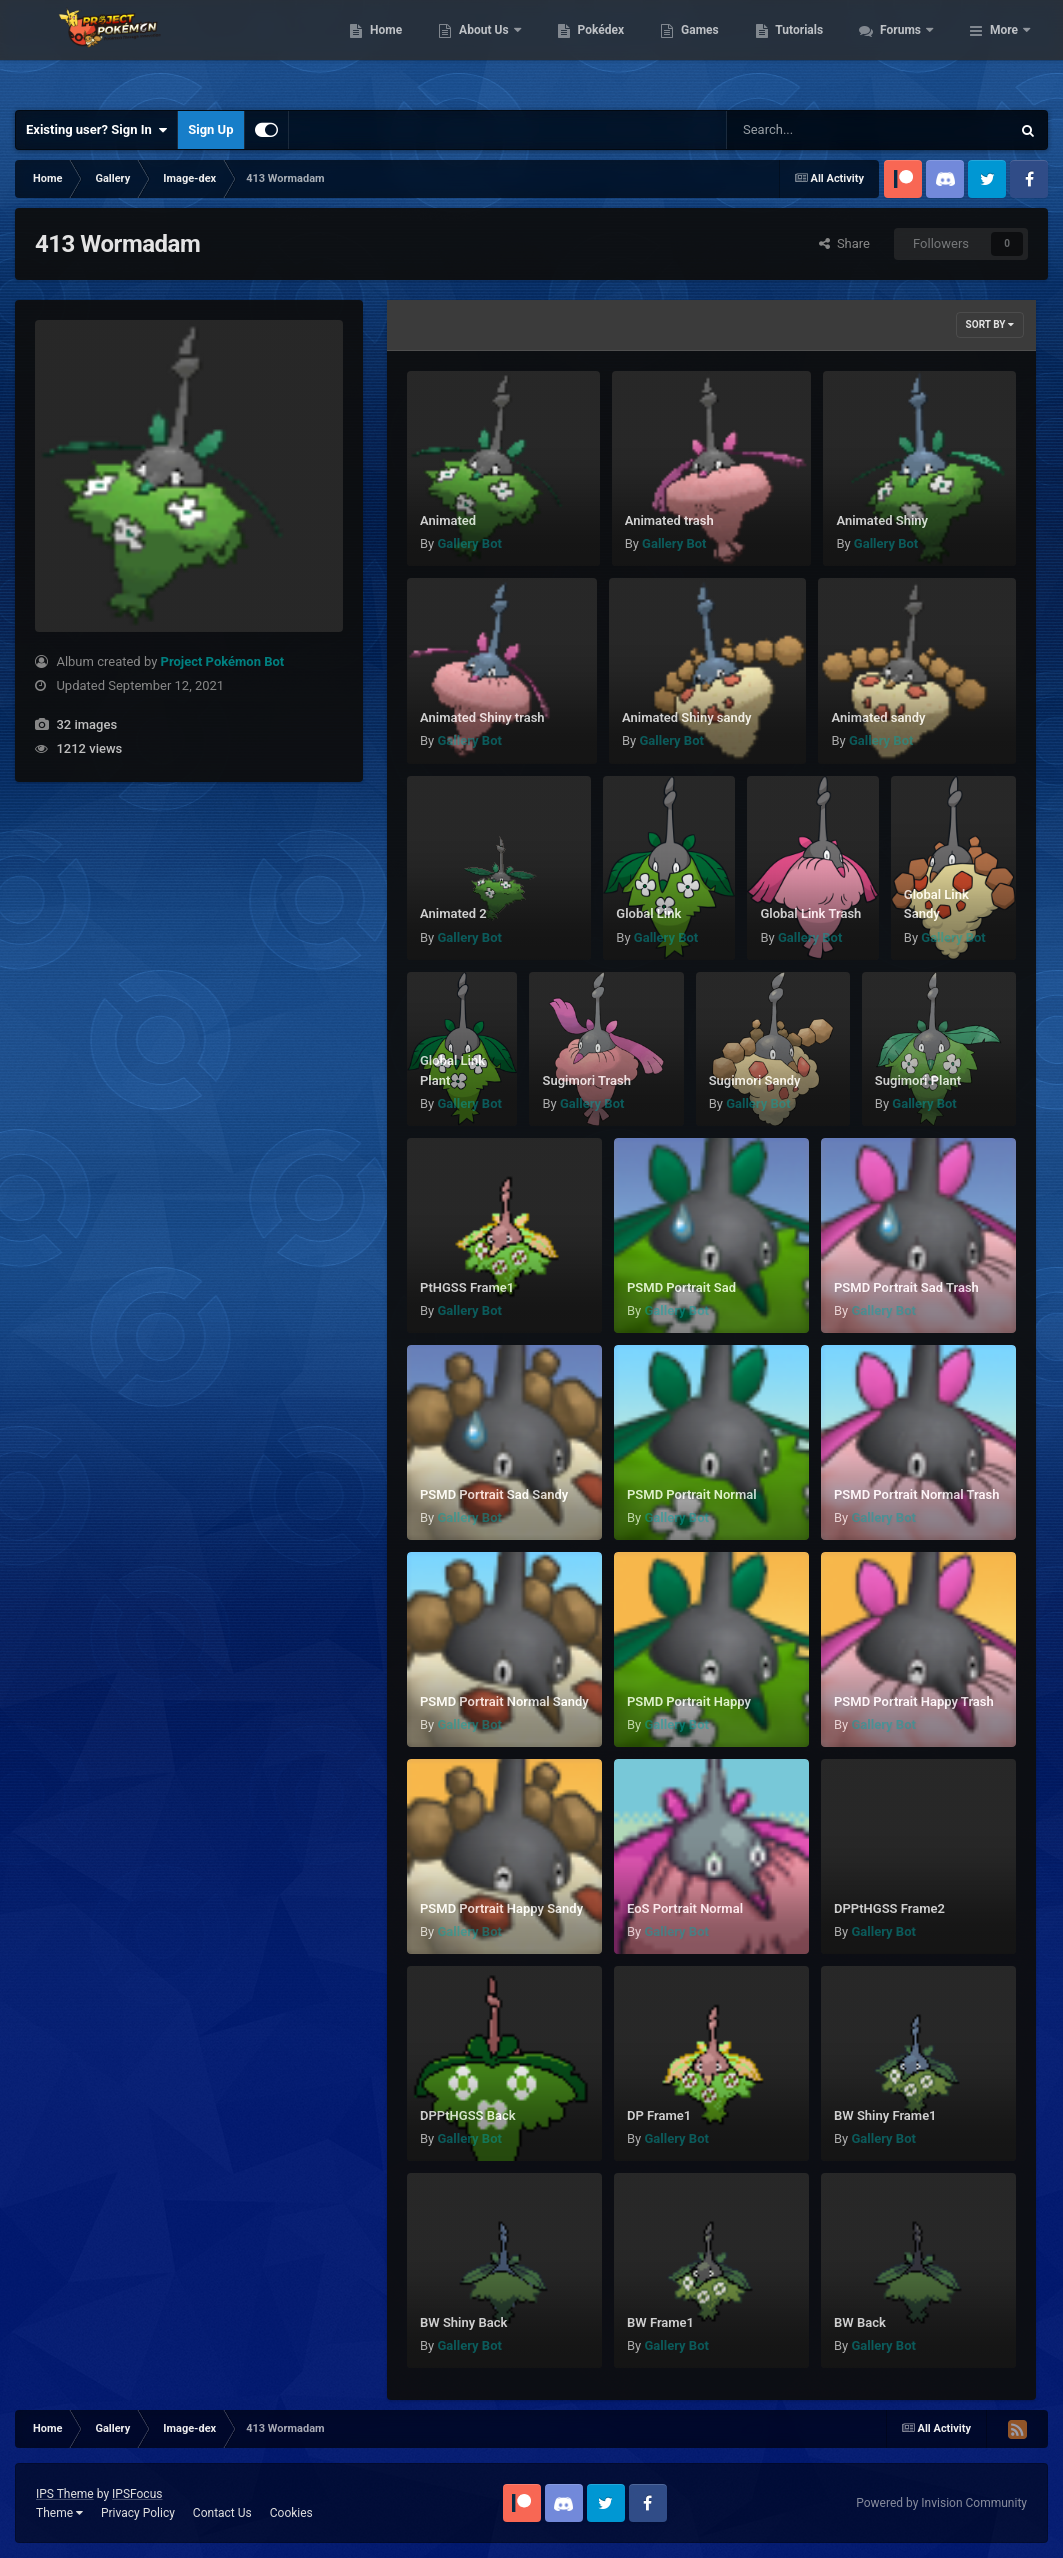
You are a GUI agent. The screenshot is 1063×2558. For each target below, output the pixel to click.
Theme (59, 2513)
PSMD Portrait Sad (681, 1287)
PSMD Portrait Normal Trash (916, 1494)
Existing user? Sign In (96, 130)
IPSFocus (137, 2494)
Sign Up (210, 129)
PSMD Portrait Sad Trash (906, 1287)
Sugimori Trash (586, 1080)
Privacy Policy (138, 2513)
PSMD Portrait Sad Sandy (494, 1494)
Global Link (648, 913)
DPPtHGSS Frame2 (889, 1908)
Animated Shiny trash (482, 717)
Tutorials (908, 50)
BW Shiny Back (463, 2322)
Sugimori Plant (918, 1080)
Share (844, 243)
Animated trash (669, 520)
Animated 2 (453, 913)
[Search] (818, 130)
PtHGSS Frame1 (467, 1287)
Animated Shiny (882, 520)
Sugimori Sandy (755, 1080)
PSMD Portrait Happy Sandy (501, 1908)
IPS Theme (65, 2494)
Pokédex (709, 50)
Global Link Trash (810, 913)
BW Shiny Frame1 (885, 2115)
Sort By (990, 324)
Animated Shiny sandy (687, 717)
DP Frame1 (659, 2115)
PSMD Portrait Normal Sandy (504, 1701)
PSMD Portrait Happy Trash (914, 1701)
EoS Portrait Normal (685, 1908)
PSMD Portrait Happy (689, 1701)
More (1004, 50)
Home (494, 50)
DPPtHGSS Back (468, 2115)
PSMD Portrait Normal (692, 1494)
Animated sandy (878, 717)
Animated (448, 520)
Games (808, 50)
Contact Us (222, 2513)
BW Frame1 (660, 2322)
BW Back (860, 2322)
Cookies (291, 2513)
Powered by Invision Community (941, 2503)
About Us (593, 50)
